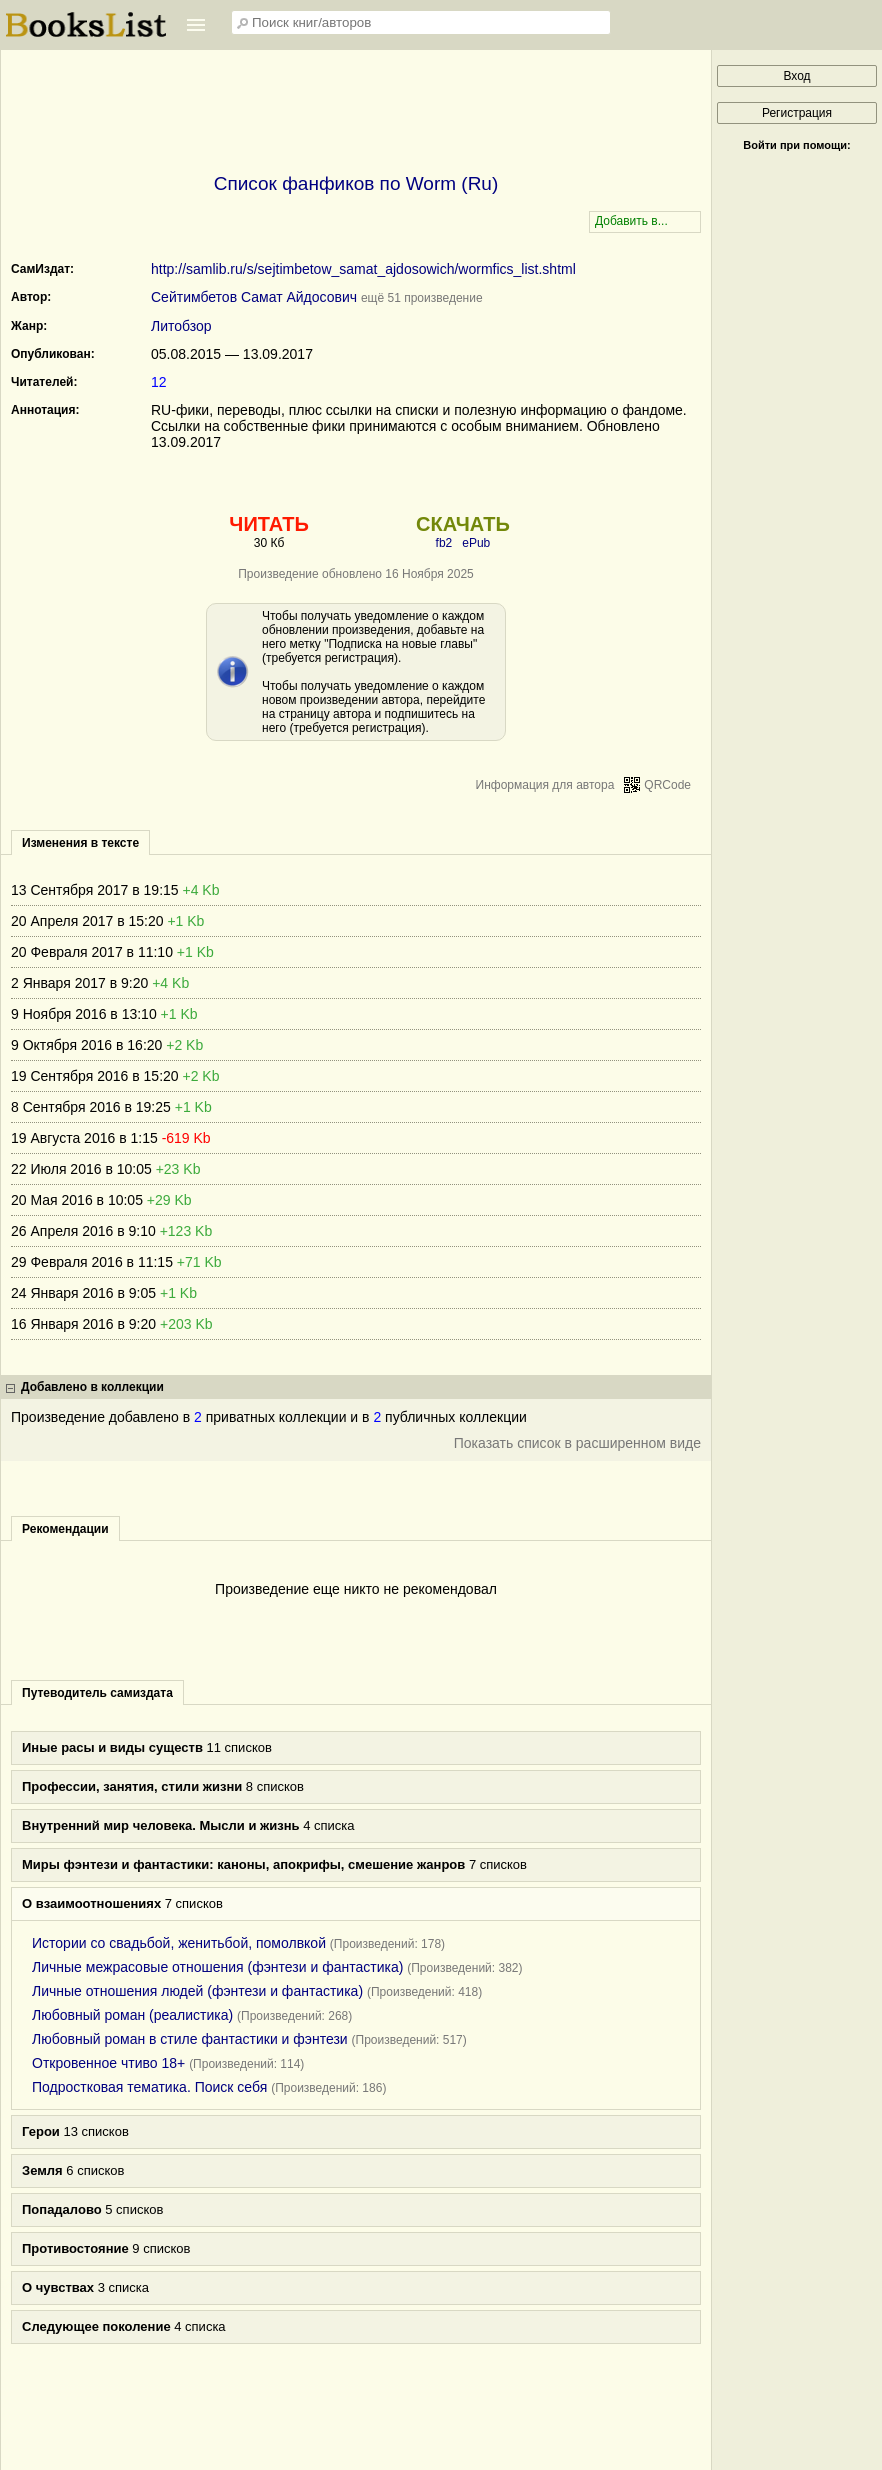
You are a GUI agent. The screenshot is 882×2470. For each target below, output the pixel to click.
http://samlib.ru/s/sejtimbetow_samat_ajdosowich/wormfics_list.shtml (363, 269)
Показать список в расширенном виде (577, 1443)
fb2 (444, 543)
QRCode (667, 785)
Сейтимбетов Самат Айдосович (254, 297)
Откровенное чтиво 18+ (108, 2063)
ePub (476, 543)
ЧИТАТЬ (268, 524)
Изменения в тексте (80, 843)
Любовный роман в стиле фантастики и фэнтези (190, 2039)
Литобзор (181, 326)
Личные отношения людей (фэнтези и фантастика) (197, 1991)
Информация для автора (545, 785)
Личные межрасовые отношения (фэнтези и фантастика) (217, 1967)
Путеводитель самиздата (97, 1693)
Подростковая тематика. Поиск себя (149, 2087)
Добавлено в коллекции (92, 1387)
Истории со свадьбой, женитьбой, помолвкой (179, 1943)
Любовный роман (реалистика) (132, 2015)
